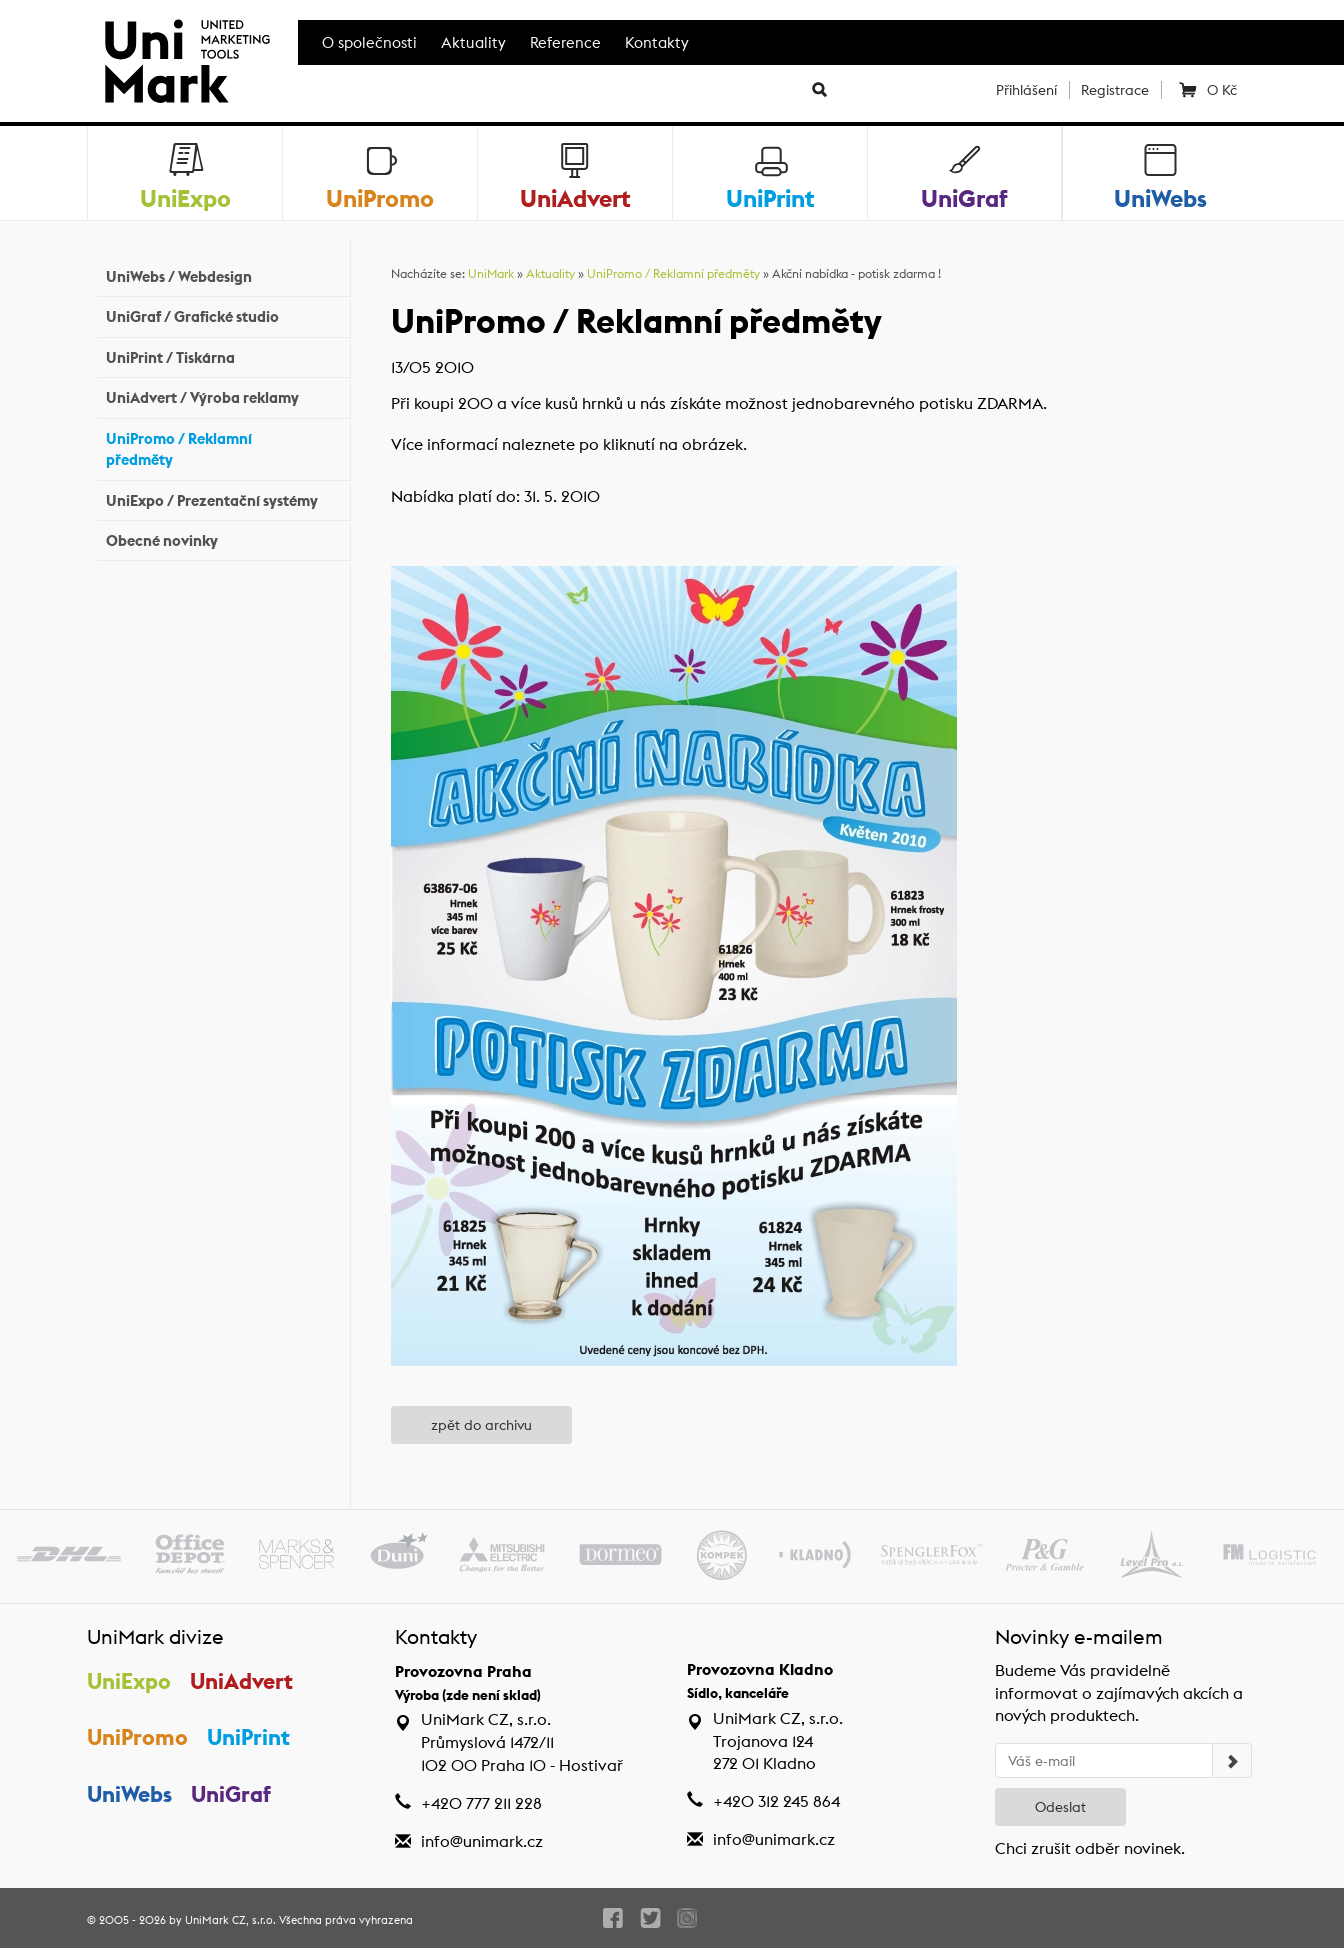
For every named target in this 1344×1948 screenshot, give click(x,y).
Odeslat (1060, 1807)
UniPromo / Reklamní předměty (223, 449)
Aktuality (473, 42)
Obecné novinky (223, 538)
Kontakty (657, 42)
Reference (565, 42)
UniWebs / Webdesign (223, 274)
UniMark (491, 273)
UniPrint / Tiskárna (223, 355)
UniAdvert (241, 1681)
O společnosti (369, 42)
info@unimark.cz (482, 1841)
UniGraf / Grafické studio (223, 314)
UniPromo (137, 1737)
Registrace (1115, 90)
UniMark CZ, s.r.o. (230, 1920)
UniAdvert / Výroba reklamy (223, 395)
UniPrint (248, 1737)
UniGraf (231, 1794)
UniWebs (129, 1794)
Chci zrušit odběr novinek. (1090, 1848)
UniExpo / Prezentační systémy (223, 497)
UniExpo (129, 1681)
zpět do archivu (481, 1425)
